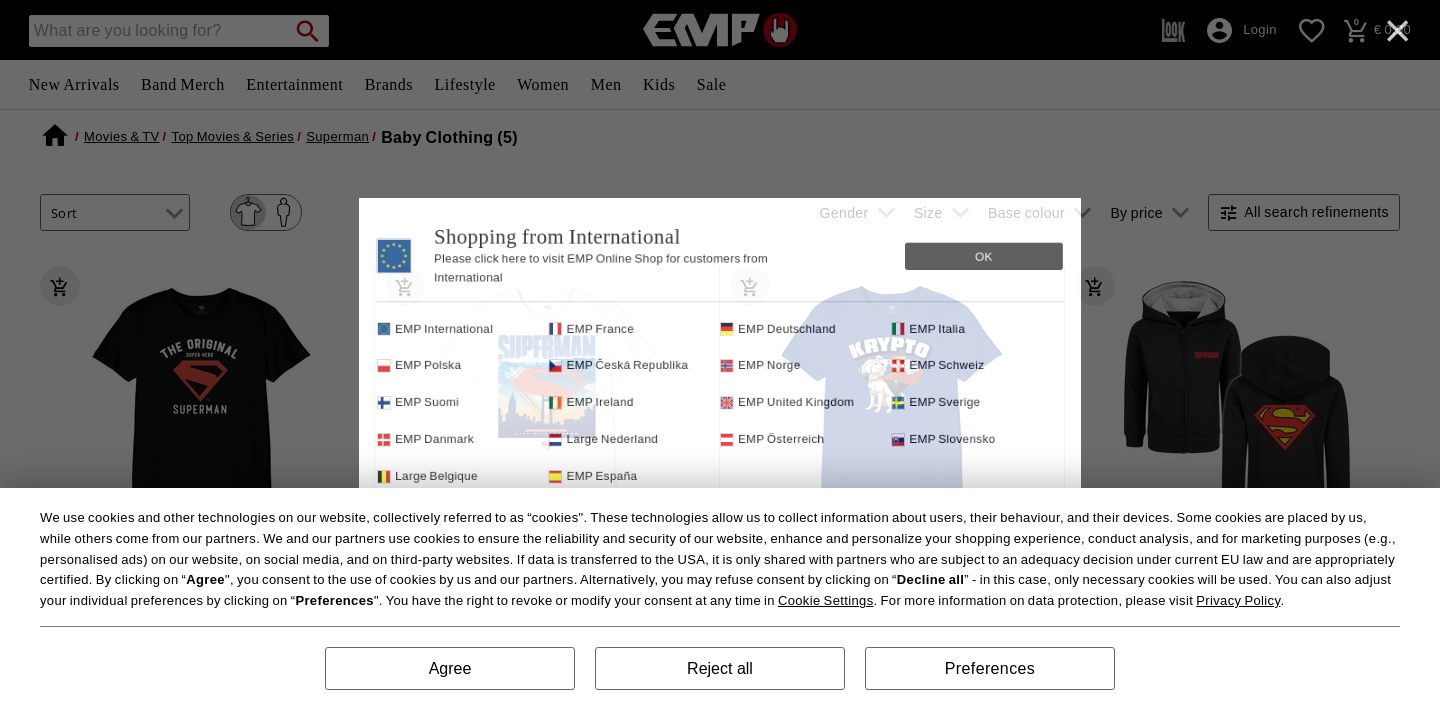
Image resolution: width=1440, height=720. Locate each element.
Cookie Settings (826, 600)
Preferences (990, 668)
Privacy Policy (1238, 600)
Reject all (720, 668)
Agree (450, 668)
